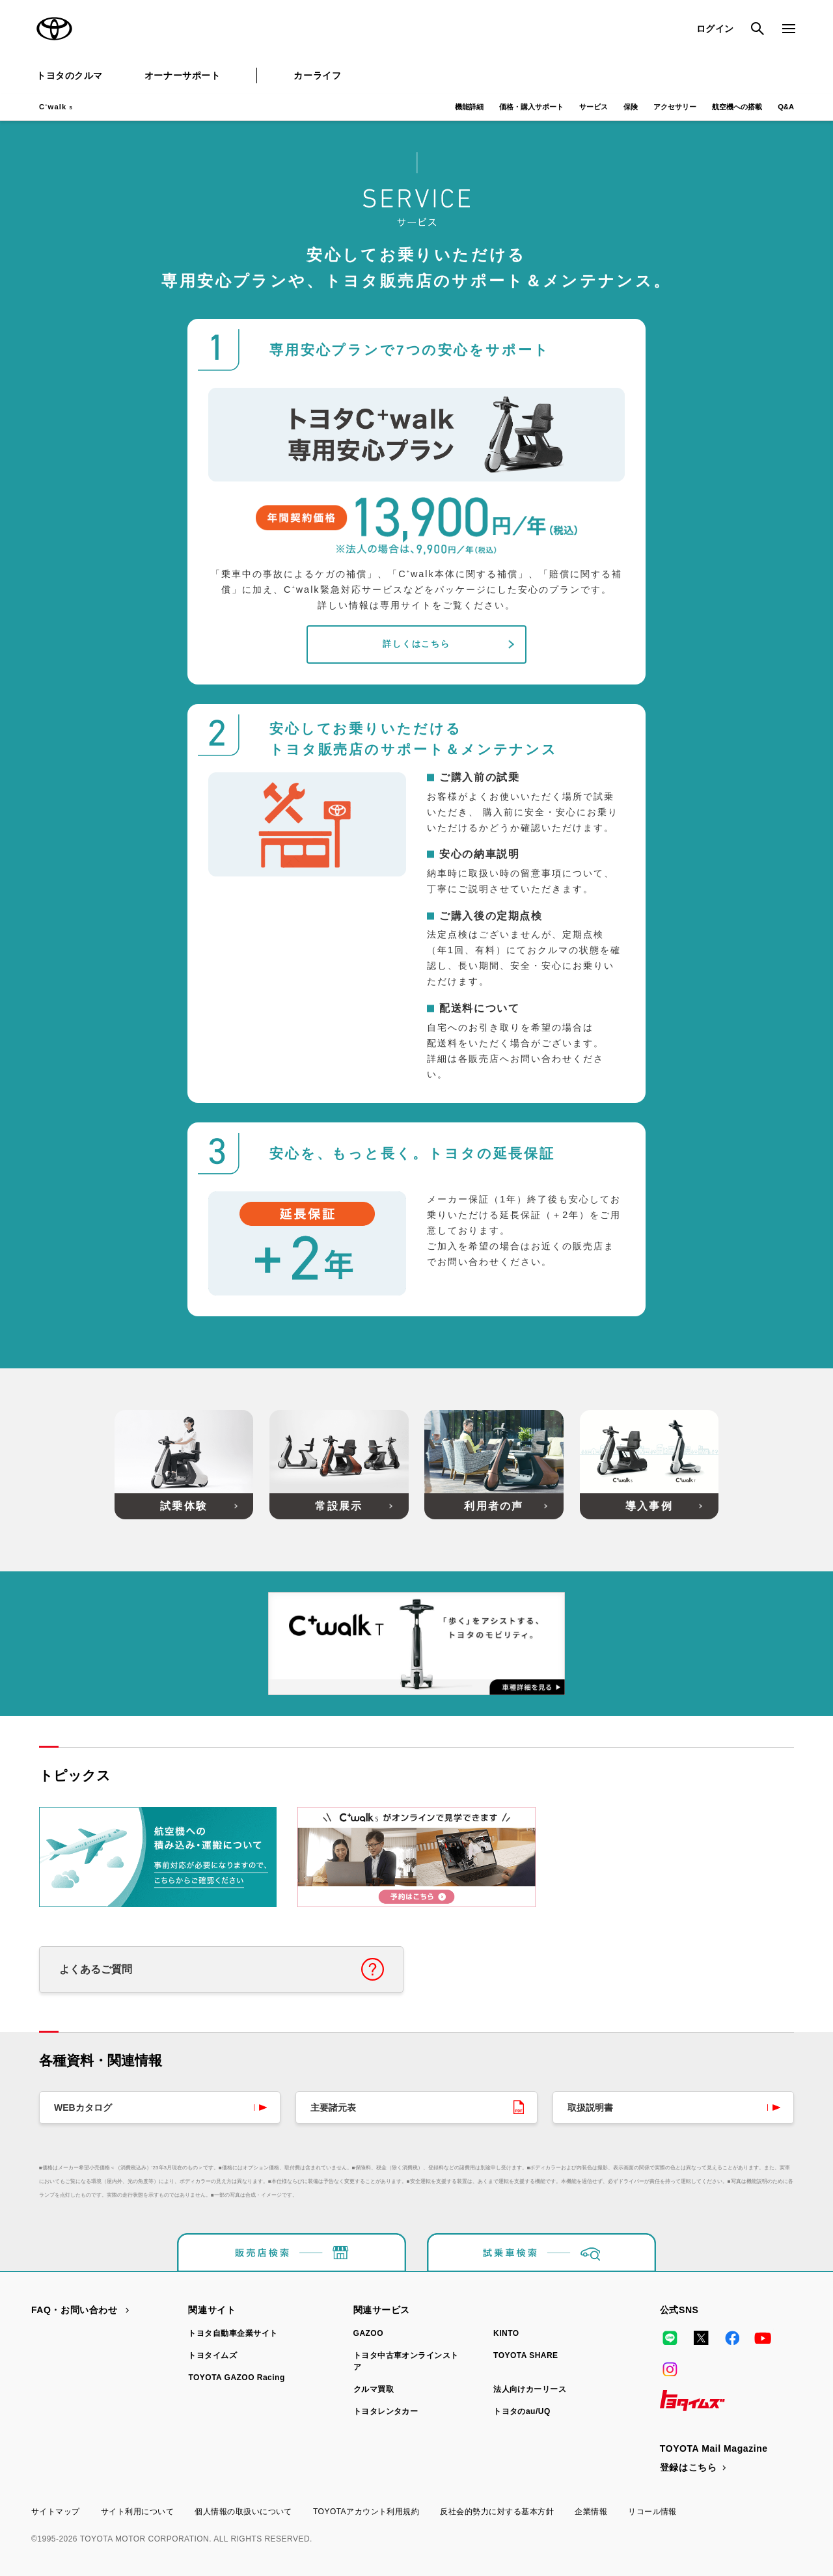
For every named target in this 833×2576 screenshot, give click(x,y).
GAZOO (368, 2333)
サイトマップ (55, 2511)
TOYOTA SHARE (525, 2355)
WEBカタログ (83, 2107)
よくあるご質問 (95, 1969)
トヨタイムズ (212, 2355)
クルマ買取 (373, 2389)
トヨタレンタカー (385, 2411)
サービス (593, 107)
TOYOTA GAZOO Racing (236, 2377)
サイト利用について (137, 2511)
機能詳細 (469, 107)
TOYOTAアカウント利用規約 (366, 2511)
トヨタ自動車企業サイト (232, 2333)
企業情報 (591, 2511)
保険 (630, 107)
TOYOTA (54, 28)
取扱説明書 (590, 2107)
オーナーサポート (182, 75)
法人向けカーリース (529, 2389)
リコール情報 (652, 2511)
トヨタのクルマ (69, 75)
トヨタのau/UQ (522, 2411)
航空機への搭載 (737, 107)
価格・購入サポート (531, 107)
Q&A (786, 107)
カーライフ (317, 75)
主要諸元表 (333, 2107)
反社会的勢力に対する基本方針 (497, 2511)
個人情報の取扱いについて (243, 2511)
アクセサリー (674, 107)
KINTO (506, 2333)
